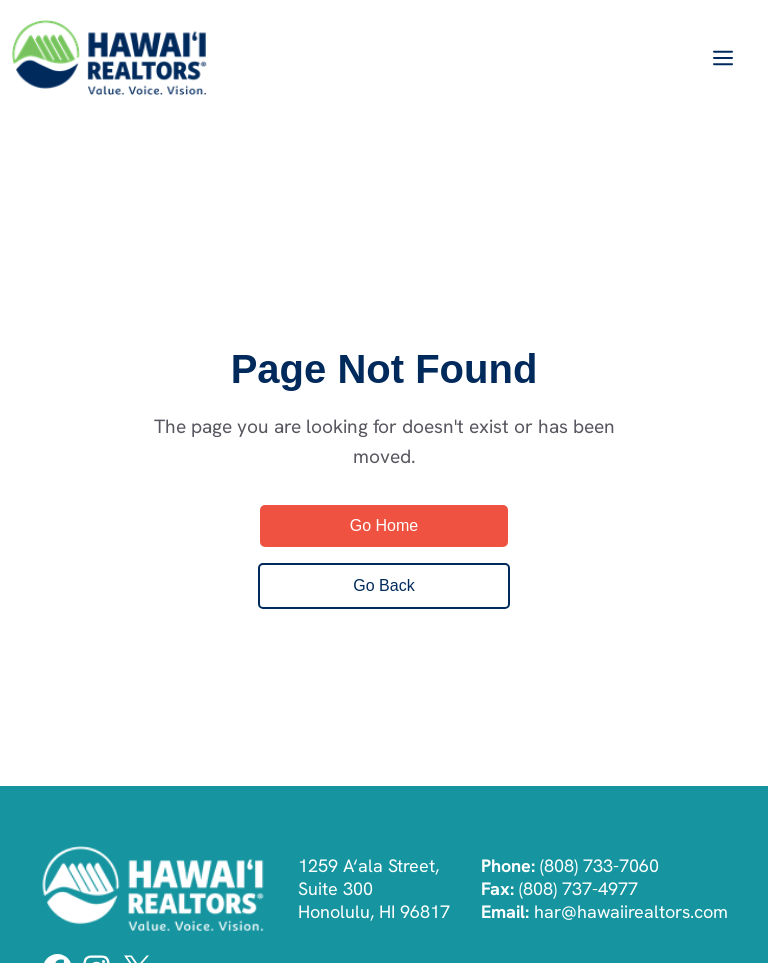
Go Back (383, 585)
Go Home (384, 525)
